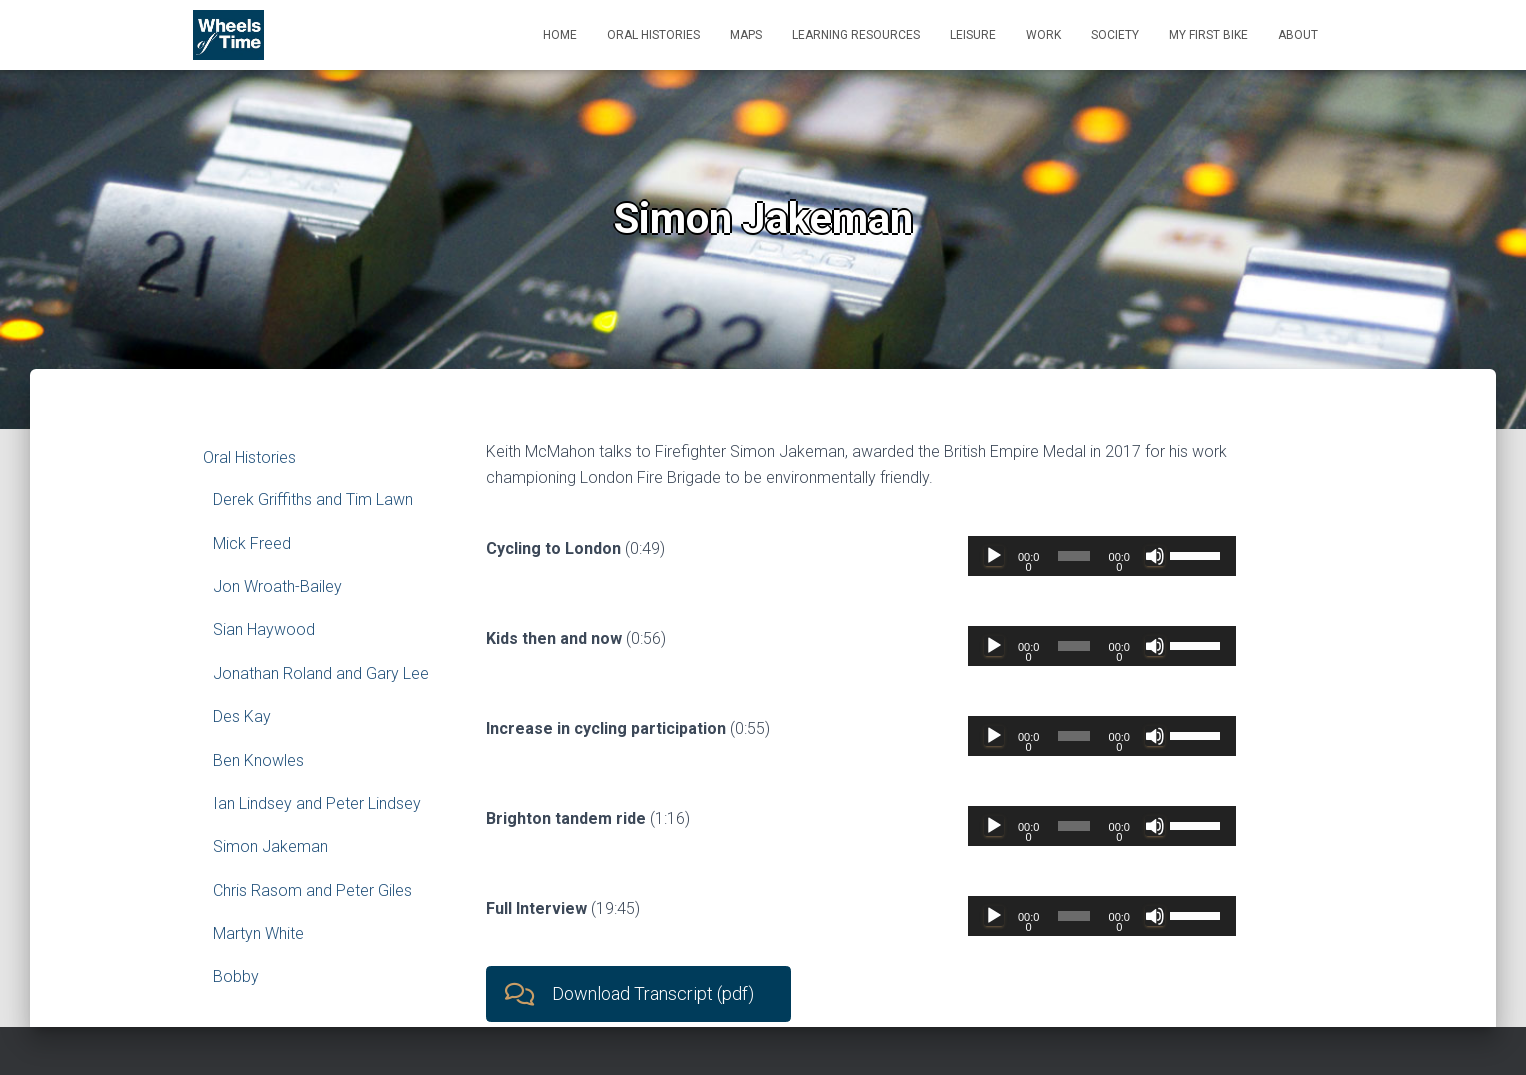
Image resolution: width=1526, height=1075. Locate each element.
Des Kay (242, 716)
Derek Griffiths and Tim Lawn (313, 499)
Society (1115, 35)
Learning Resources (856, 35)
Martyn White (258, 933)
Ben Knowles (258, 760)
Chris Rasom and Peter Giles (312, 890)
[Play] (994, 556)
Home (560, 35)
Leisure (973, 35)
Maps (746, 35)
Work (1043, 35)
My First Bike (1208, 35)
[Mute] (1155, 556)
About (1298, 35)
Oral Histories (653, 35)
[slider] (1074, 556)
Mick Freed (252, 543)
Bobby (236, 976)
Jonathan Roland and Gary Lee (321, 673)
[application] (1102, 556)
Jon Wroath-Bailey (277, 586)
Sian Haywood (264, 629)
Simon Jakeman (270, 846)
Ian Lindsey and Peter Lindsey (317, 803)
